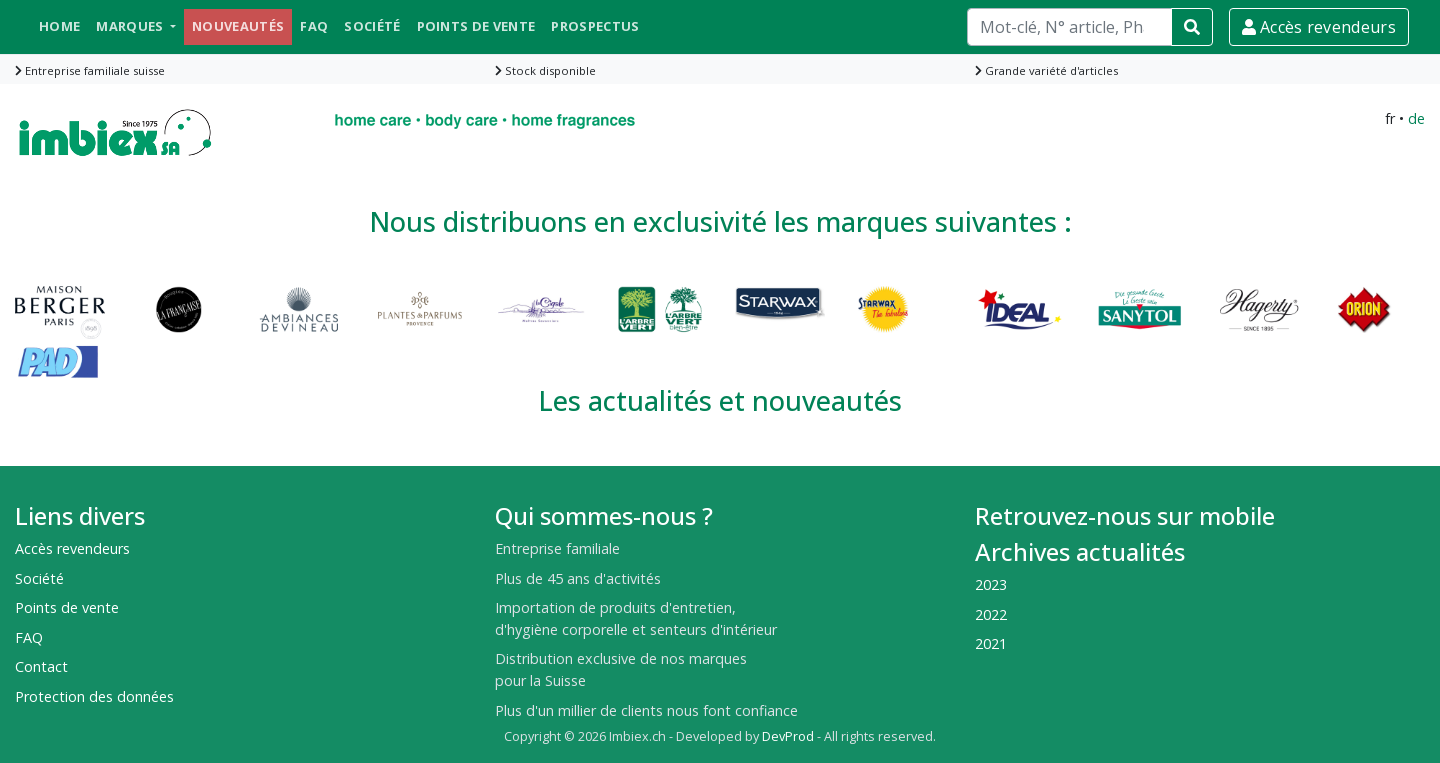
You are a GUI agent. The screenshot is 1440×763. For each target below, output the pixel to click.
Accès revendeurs (1319, 27)
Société (372, 26)
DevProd (788, 736)
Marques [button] (131, 26)
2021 (991, 643)
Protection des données (94, 696)
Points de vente (476, 26)
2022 (991, 614)
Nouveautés (238, 26)
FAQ (314, 26)
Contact (41, 666)
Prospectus (595, 26)
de (1416, 118)
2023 (991, 584)
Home (59, 26)
